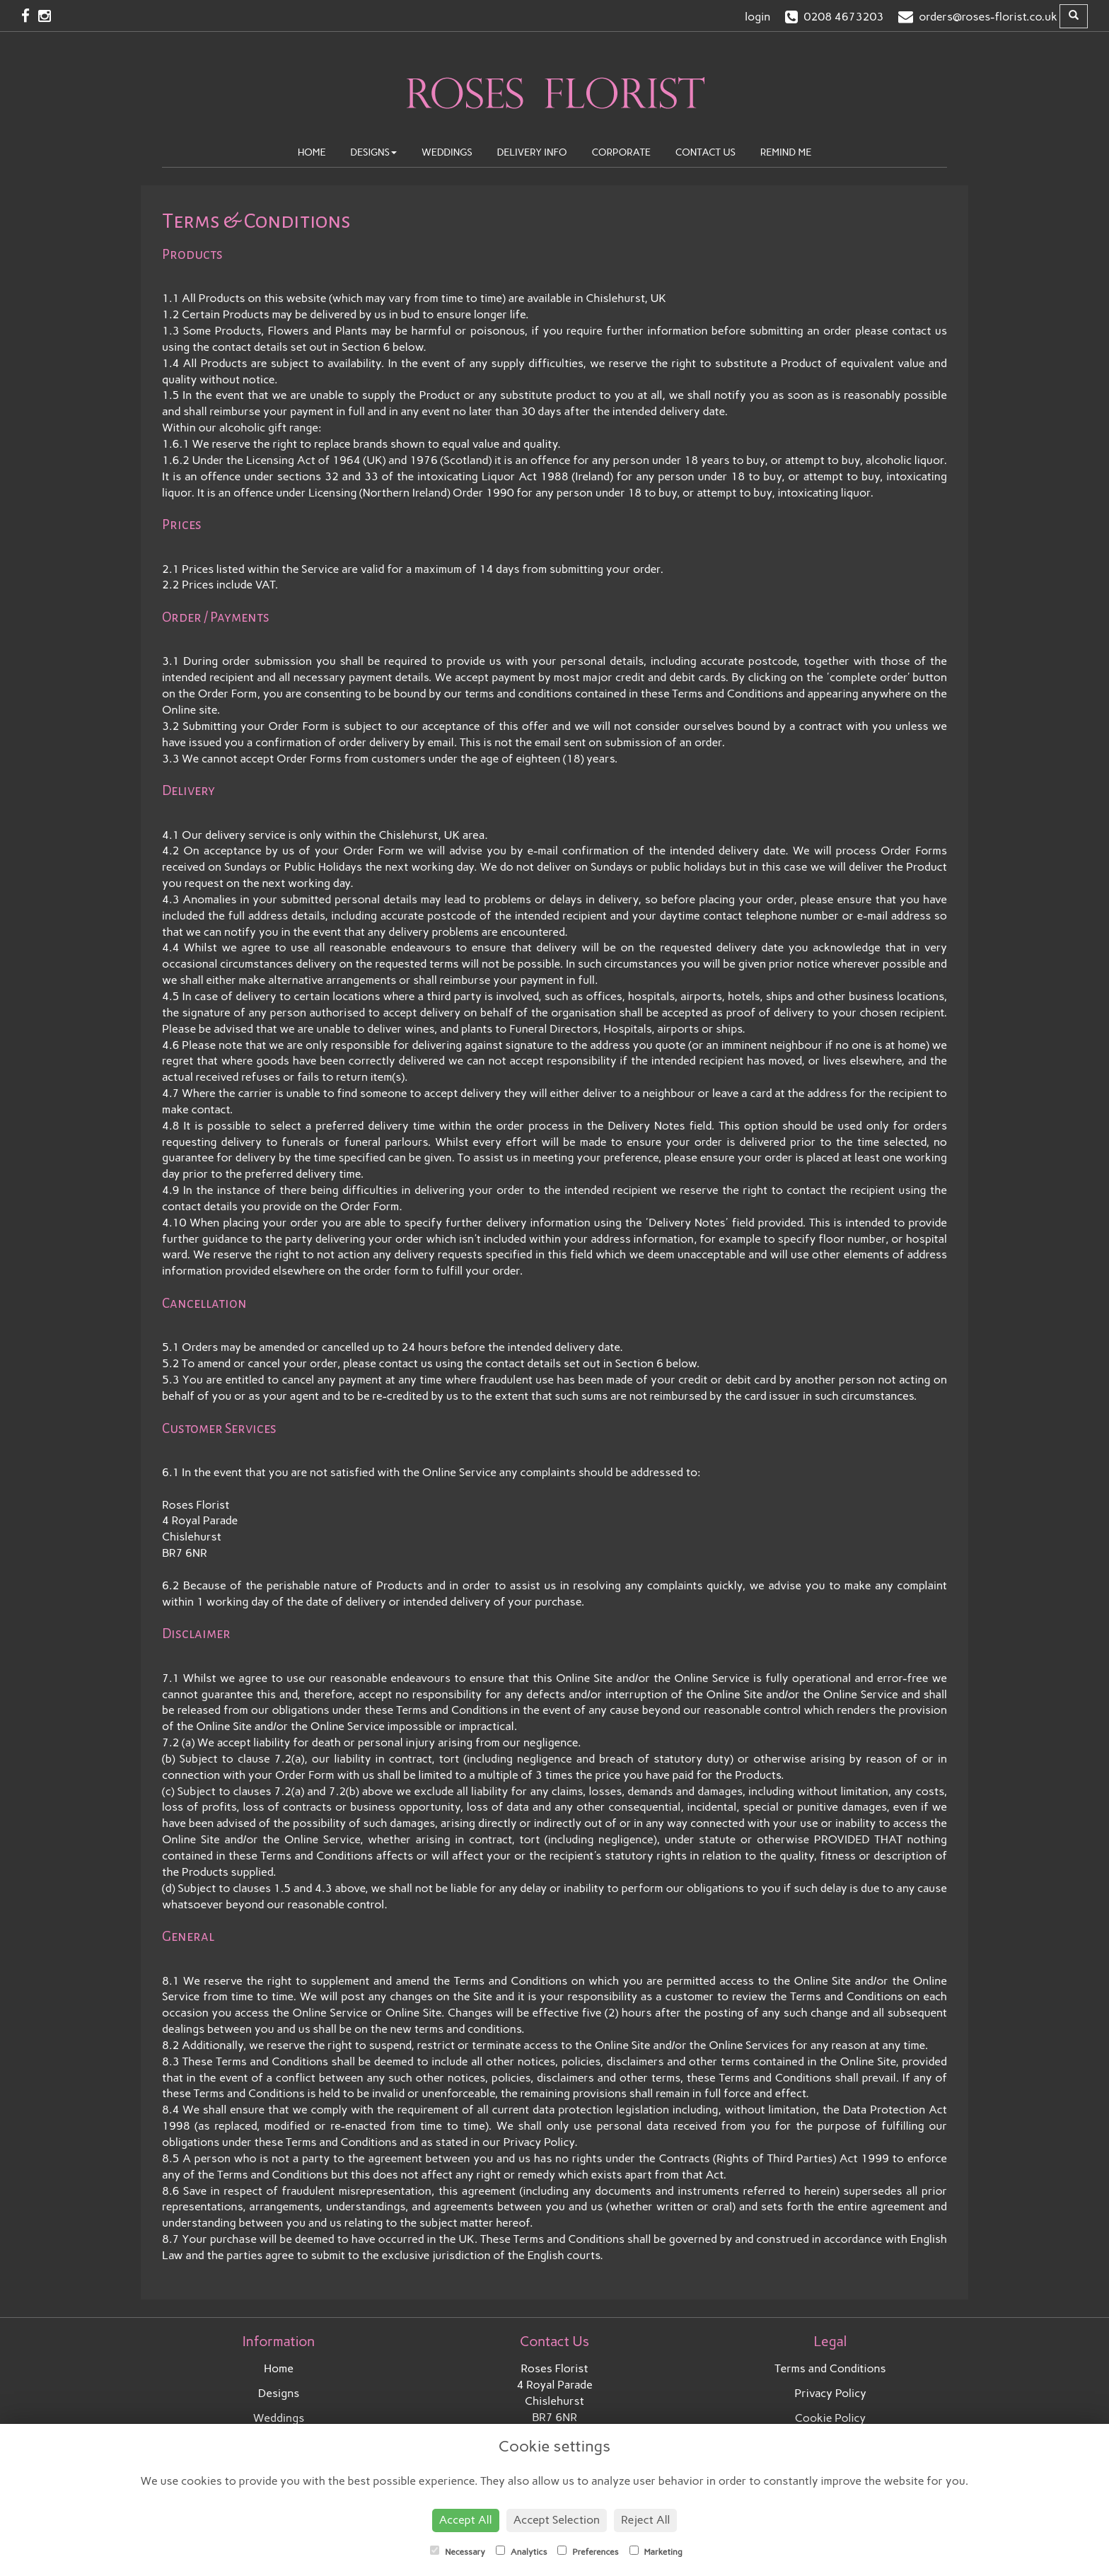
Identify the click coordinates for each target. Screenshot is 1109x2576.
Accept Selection (556, 2519)
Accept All (465, 2519)
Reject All (645, 2519)
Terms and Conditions (830, 2368)
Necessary (457, 2551)
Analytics (521, 2551)
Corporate (621, 152)
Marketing (656, 2551)
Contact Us (705, 152)
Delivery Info (532, 152)
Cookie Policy (830, 2418)
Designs (373, 152)
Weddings (447, 152)
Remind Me (786, 152)
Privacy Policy (830, 2393)
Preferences (587, 2551)
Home (312, 152)
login (757, 16)
